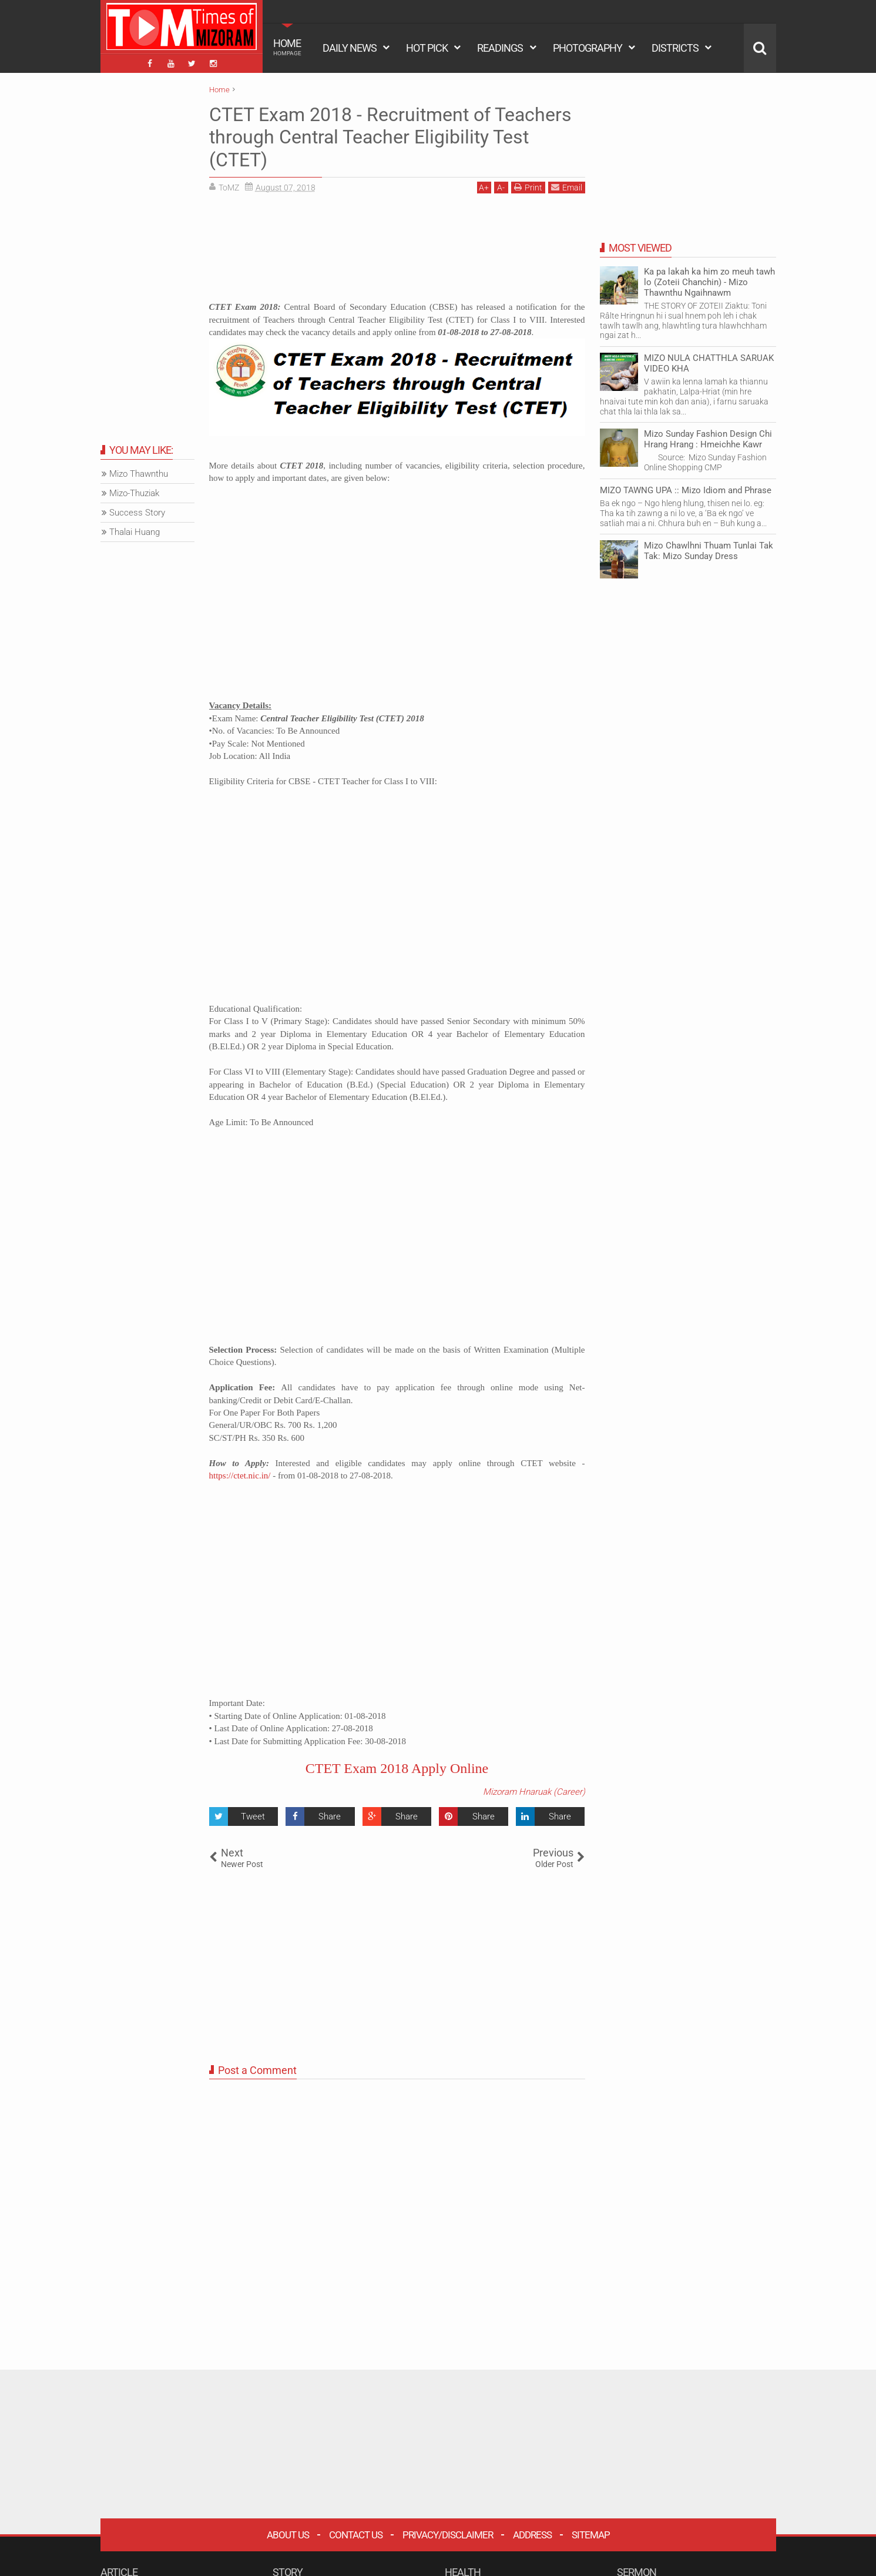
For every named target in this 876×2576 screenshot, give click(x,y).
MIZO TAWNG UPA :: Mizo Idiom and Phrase (685, 490)
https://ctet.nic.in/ (240, 1475)
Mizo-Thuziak (134, 493)
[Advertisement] (397, 251)
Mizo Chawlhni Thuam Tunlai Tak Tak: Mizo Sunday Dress (708, 550)
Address (532, 2535)
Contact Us (355, 2535)
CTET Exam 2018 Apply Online (397, 1768)
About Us (288, 2535)
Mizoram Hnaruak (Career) (534, 1792)
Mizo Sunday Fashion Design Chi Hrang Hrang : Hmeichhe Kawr (708, 439)
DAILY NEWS (350, 48)
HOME (287, 47)
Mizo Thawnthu (138, 474)
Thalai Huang (134, 532)
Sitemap (591, 2535)
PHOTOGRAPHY (587, 48)
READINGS (500, 48)
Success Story (137, 512)
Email (566, 187)
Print (528, 187)
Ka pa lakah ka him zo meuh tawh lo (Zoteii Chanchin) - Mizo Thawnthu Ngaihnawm (709, 282)
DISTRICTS (675, 48)
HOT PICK (427, 48)
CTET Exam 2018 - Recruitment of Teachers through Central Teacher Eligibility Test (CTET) (390, 137)
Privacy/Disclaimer (447, 2535)
